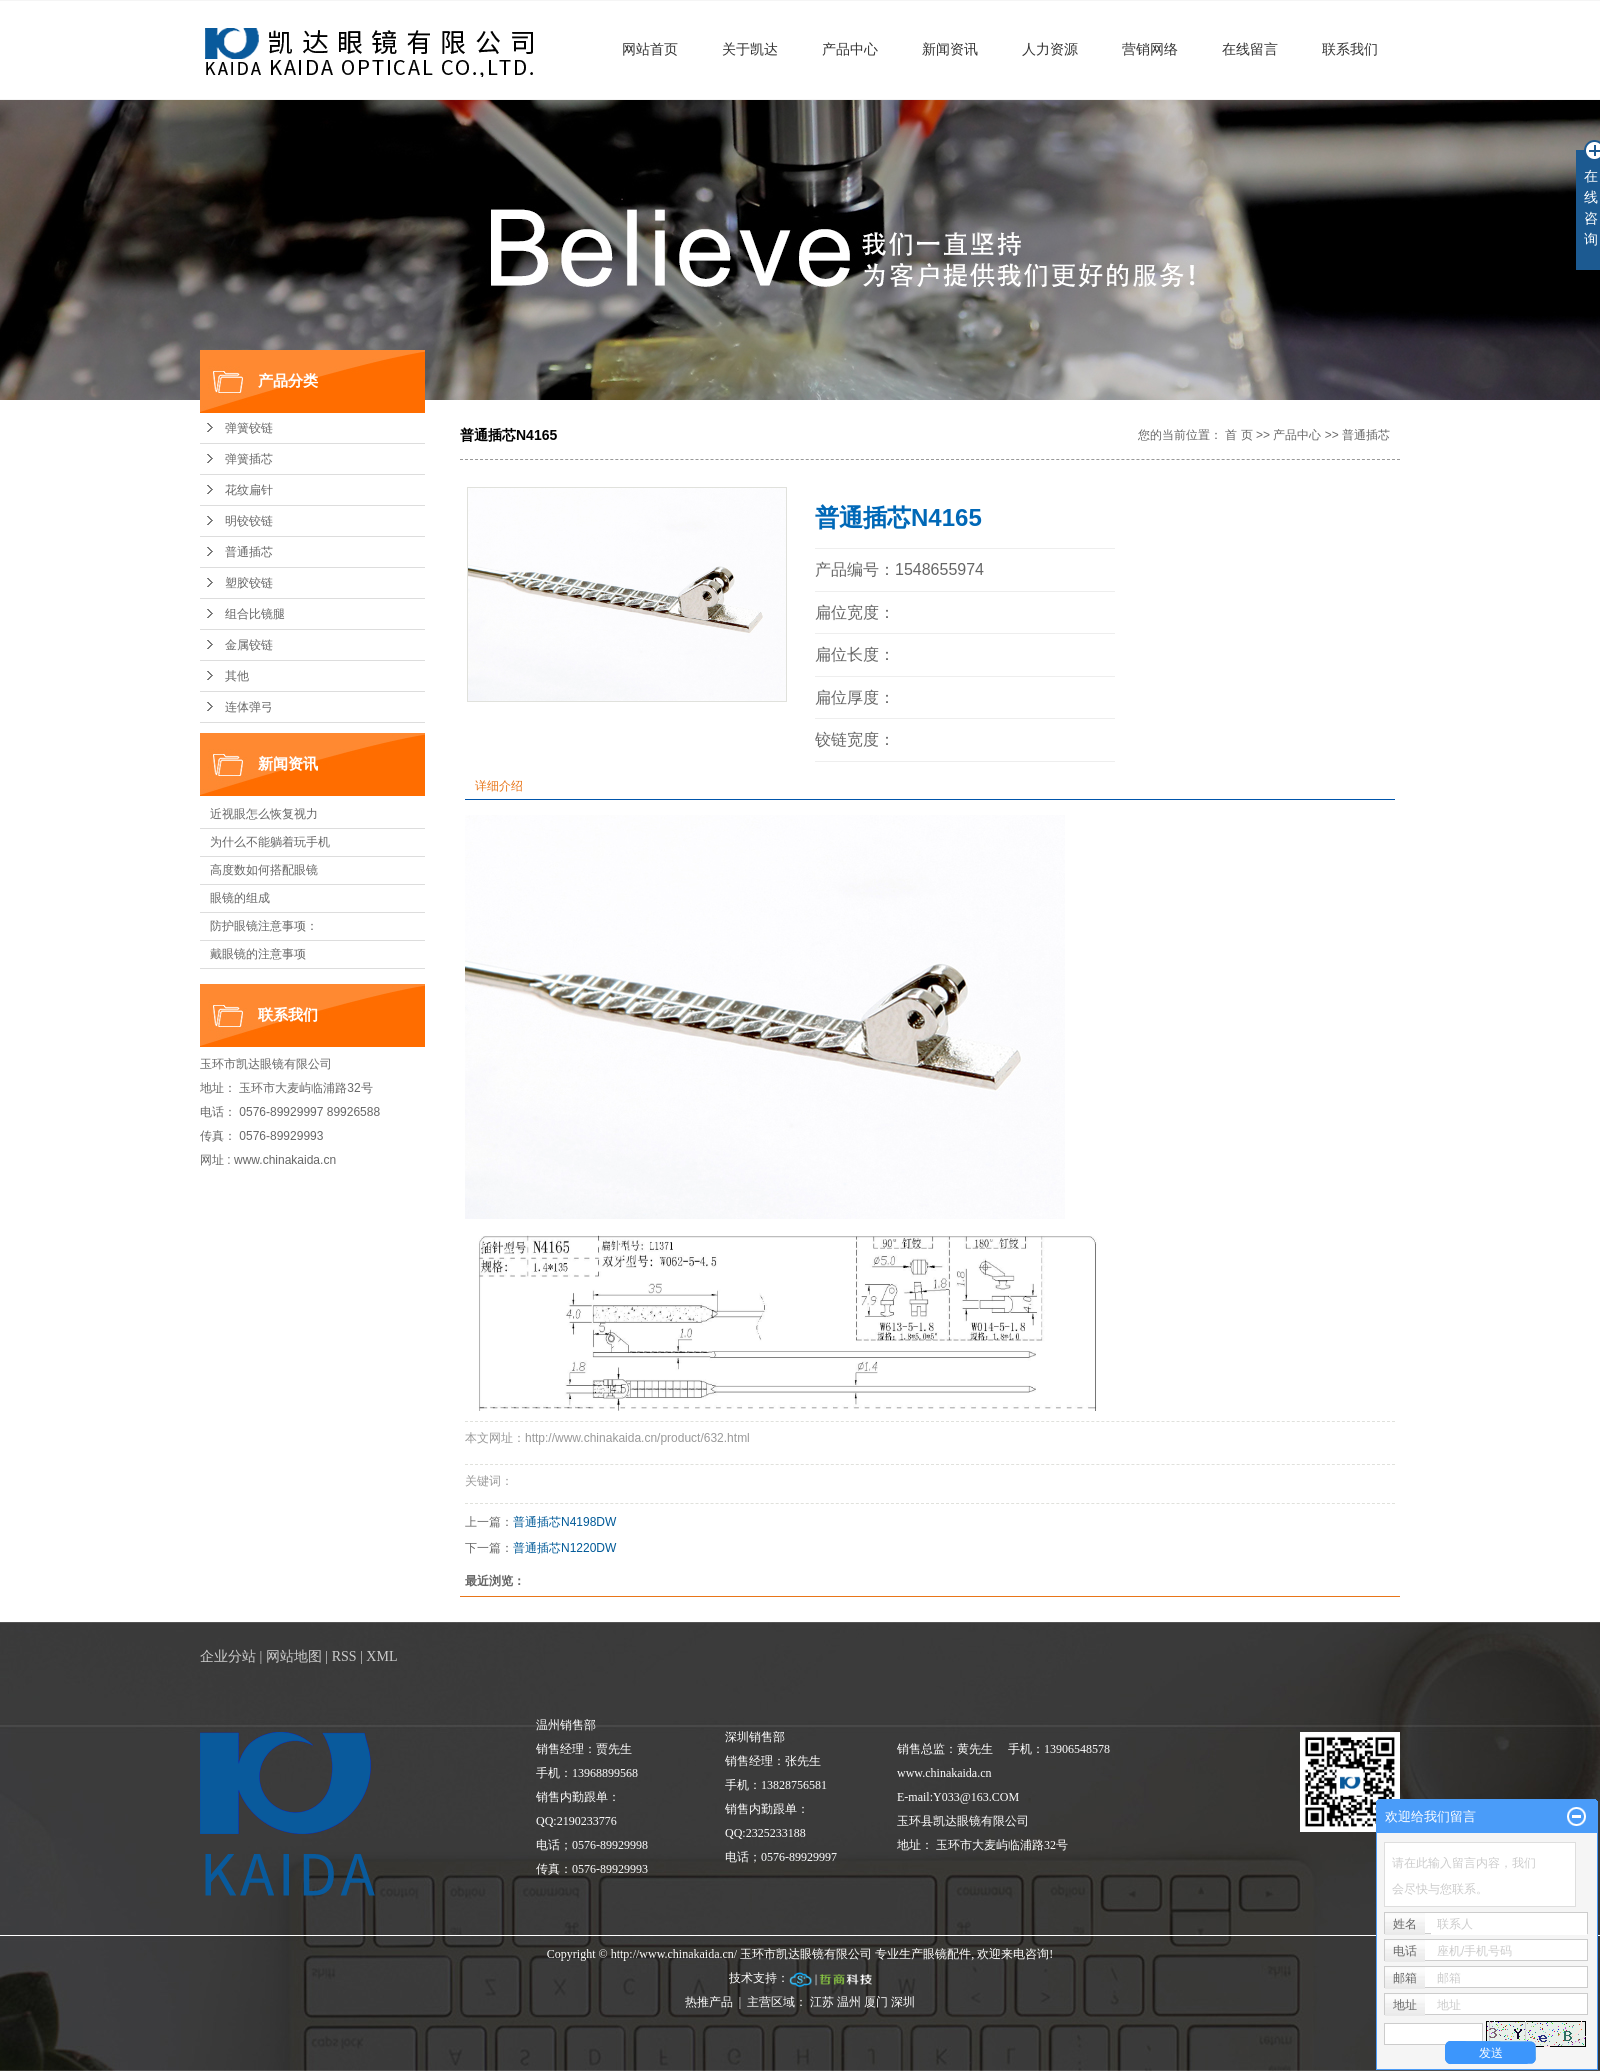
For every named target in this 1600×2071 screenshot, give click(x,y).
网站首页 (650, 49)
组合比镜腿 (255, 614)
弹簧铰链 (249, 428)
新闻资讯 (950, 49)
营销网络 (1150, 49)
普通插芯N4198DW (564, 1522)
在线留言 (1250, 49)
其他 (237, 676)
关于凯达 (750, 49)
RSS (344, 1656)
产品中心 (850, 49)
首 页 (1238, 435)
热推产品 (709, 2002)
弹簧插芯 (249, 459)
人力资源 (1050, 49)
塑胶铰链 (249, 583)
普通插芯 (249, 552)
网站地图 (294, 1656)
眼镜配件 (947, 1954)
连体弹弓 (249, 707)
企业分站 (228, 1656)
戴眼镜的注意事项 (258, 954)
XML (381, 1656)
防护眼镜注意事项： (264, 926)
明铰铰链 (249, 521)
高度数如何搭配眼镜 (264, 870)
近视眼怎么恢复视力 (264, 814)
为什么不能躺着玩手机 (270, 842)
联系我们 (1350, 49)
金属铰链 (249, 645)
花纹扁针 (249, 490)
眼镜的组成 (240, 898)
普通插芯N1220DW (564, 1548)
